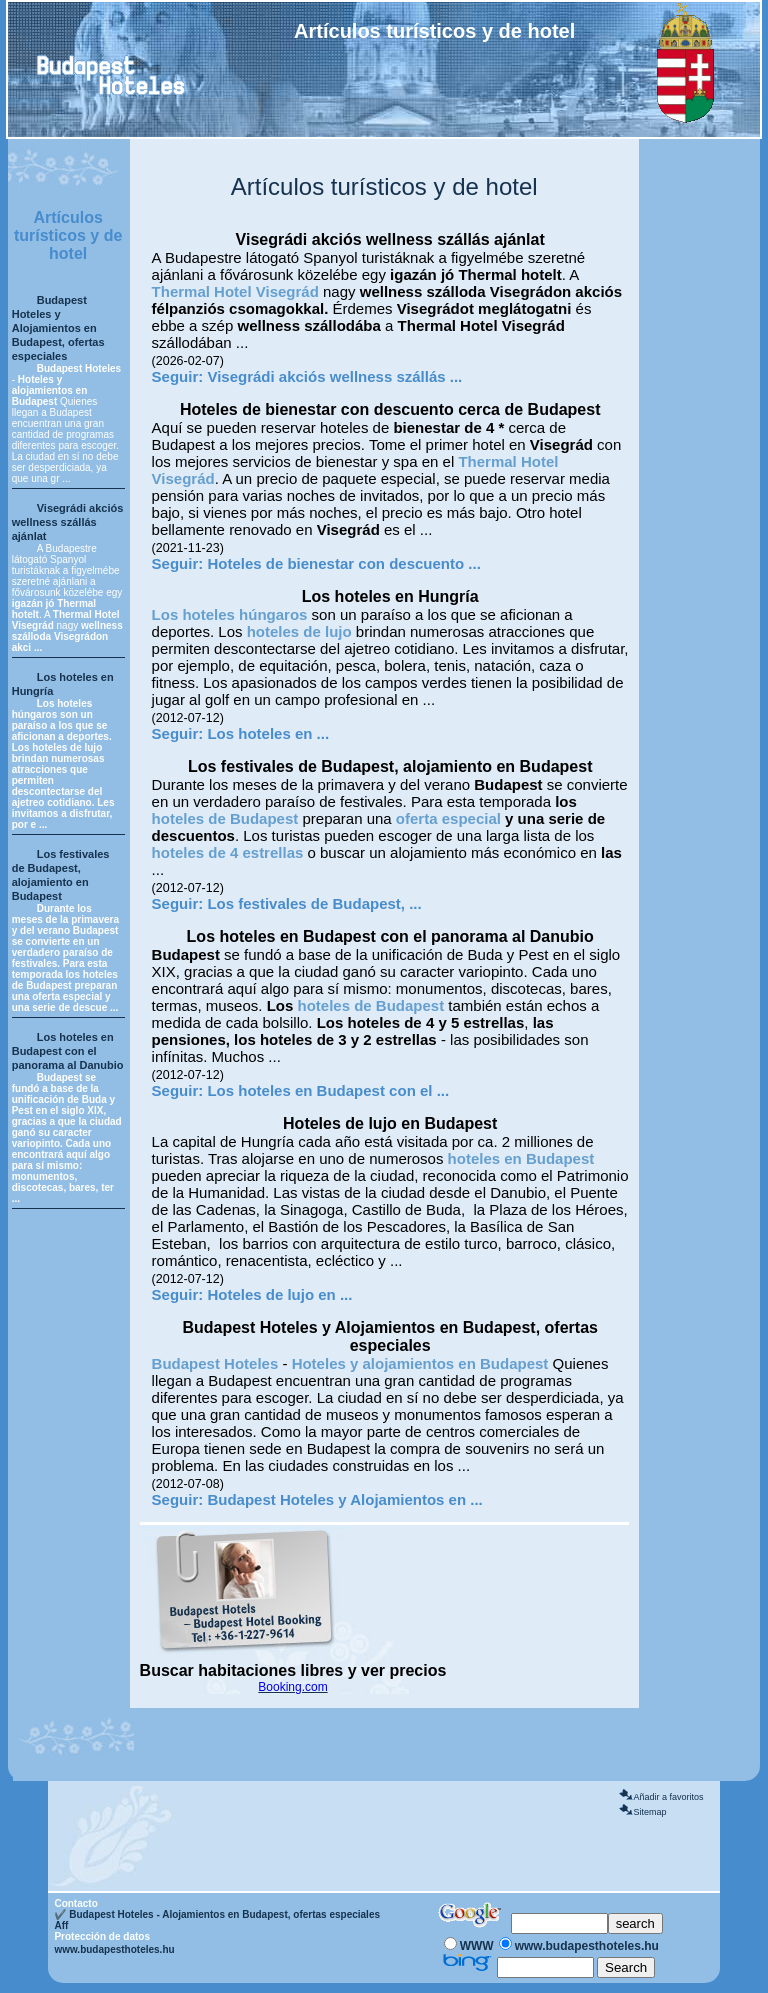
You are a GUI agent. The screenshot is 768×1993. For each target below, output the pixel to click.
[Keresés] (559, 1923)
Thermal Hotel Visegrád (235, 291)
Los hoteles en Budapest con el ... (328, 1090)
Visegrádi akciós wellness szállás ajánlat (68, 522)
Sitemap (649, 1812)
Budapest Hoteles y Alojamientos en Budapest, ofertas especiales (58, 328)
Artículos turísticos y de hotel (68, 235)
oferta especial (448, 818)
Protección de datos (102, 1936)
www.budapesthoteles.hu (114, 1949)
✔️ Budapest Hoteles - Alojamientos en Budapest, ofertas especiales (217, 1914)
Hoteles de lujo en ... (279, 1294)
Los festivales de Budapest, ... (314, 903)
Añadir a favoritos (668, 1797)
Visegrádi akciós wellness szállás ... (334, 376)
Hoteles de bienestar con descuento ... (343, 563)
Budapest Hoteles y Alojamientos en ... (344, 1499)
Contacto (75, 1903)
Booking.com (292, 1687)
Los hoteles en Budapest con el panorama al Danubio (68, 1051)
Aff (61, 1925)
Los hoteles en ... (268, 733)
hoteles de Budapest (225, 818)
